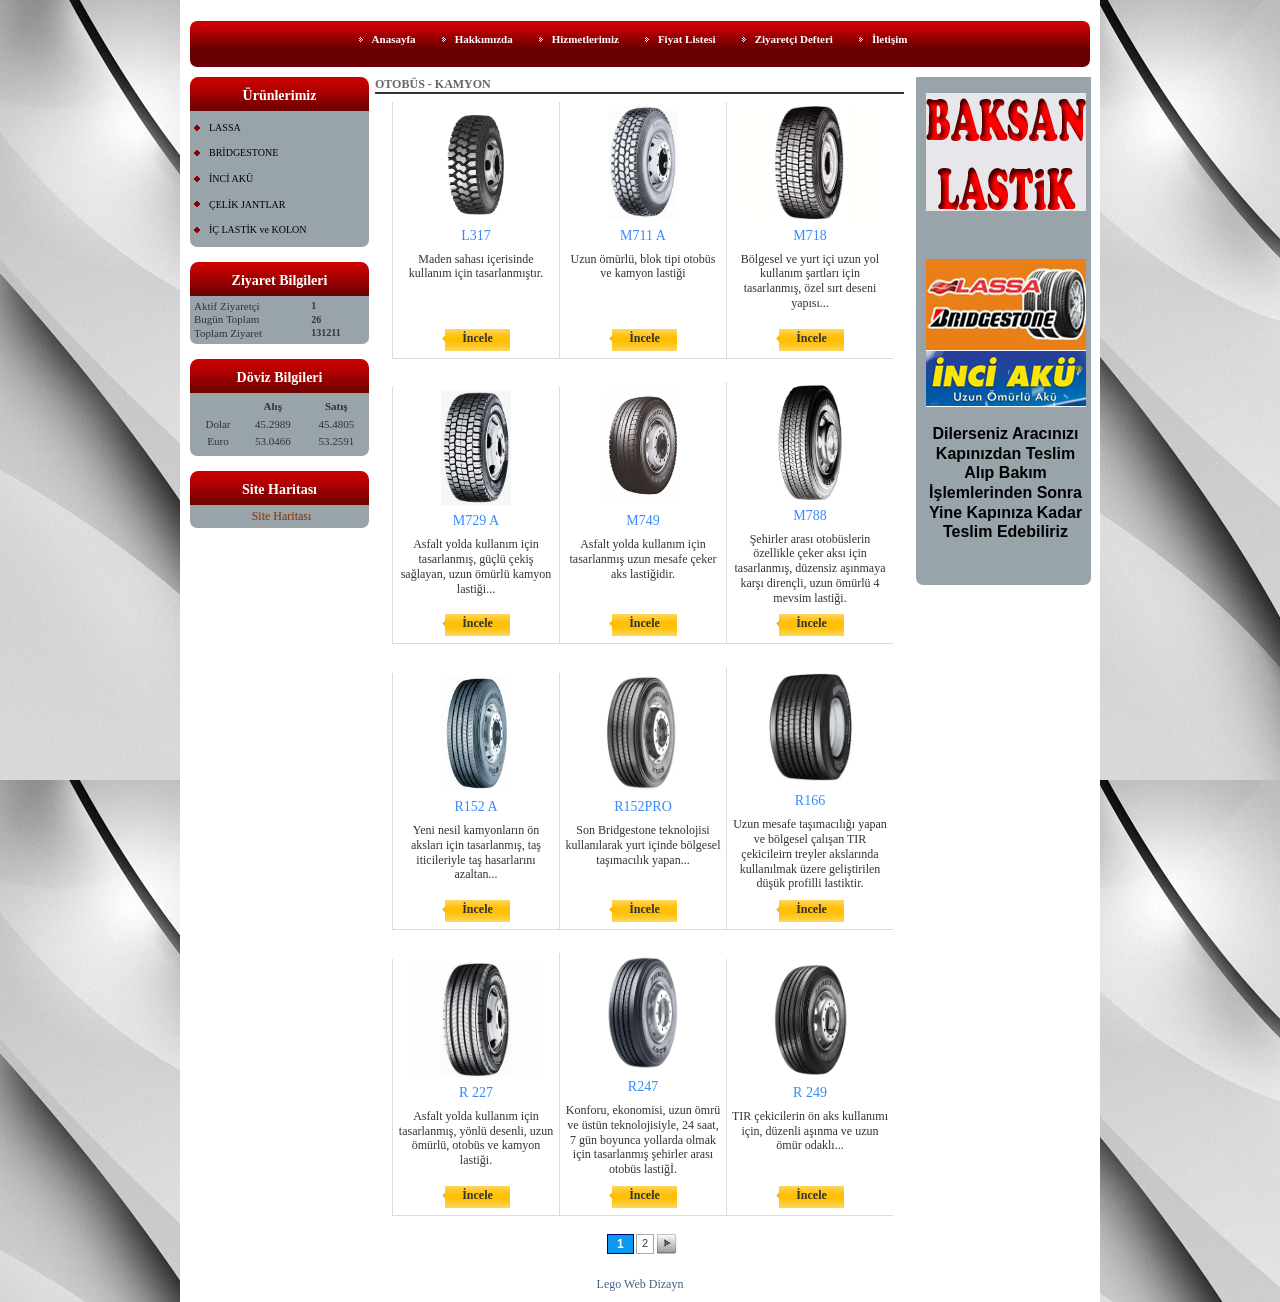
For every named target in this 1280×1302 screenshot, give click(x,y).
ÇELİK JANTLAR (247, 204)
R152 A (475, 806)
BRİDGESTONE (243, 152)
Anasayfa (394, 39)
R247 (643, 1086)
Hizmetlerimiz (585, 39)
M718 (809, 235)
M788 (809, 515)
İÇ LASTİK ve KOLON (258, 229)
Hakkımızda (484, 39)
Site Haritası (282, 516)
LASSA (225, 127)
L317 (476, 235)
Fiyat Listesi (687, 39)
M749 (642, 520)
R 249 (810, 1092)
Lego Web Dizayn (640, 1284)
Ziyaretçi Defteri (794, 39)
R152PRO (643, 806)
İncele (477, 338)
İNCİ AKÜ (231, 178)
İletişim (889, 39)
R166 (810, 800)
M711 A (643, 235)
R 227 (476, 1092)
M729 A (476, 520)
